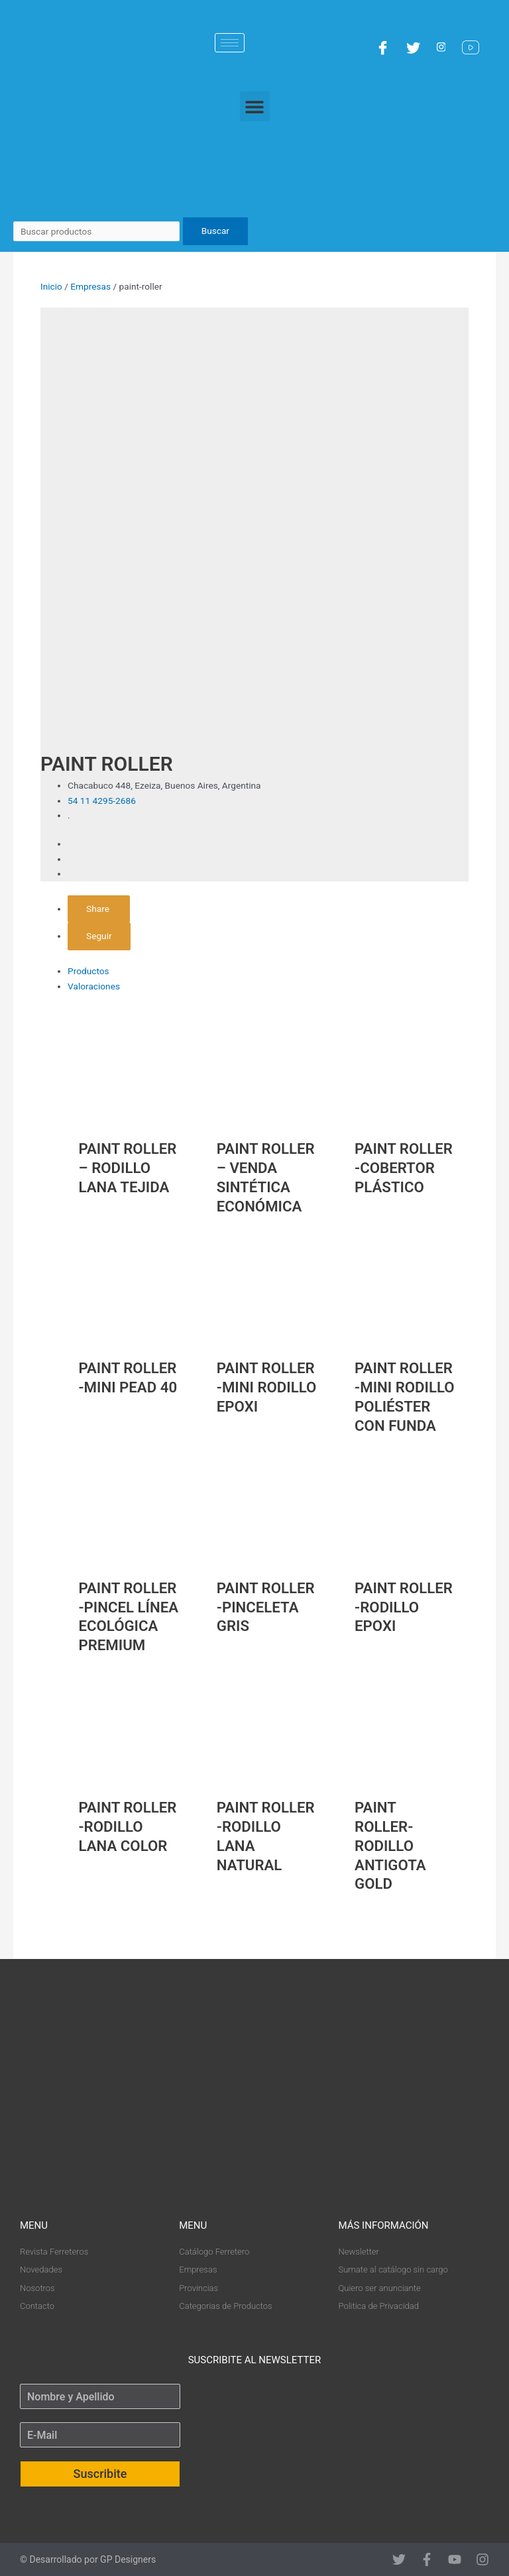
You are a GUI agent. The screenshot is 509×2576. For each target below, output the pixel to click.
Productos (88, 971)
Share (98, 908)
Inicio (51, 286)
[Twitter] (415, 46)
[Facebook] (384, 46)
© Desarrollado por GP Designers (88, 2559)
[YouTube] (472, 46)
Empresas (90, 286)
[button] (255, 106)
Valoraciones (94, 986)
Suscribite (100, 2474)
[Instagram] (443, 46)
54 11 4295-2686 (102, 800)
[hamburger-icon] (230, 42)
